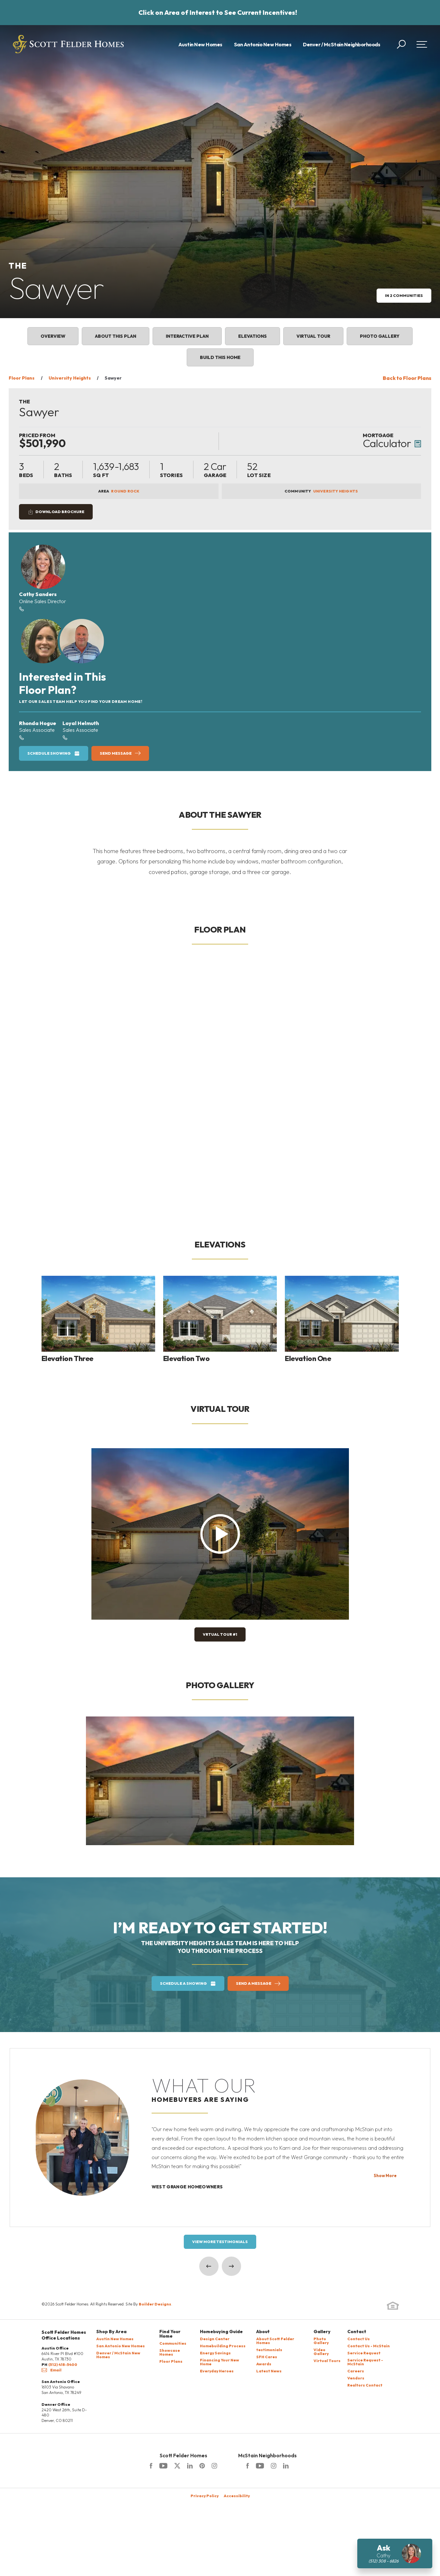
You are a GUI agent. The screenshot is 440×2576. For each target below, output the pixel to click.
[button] (401, 44)
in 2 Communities (404, 295)
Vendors (355, 2378)
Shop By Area (111, 2331)
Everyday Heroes (217, 2371)
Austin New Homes (200, 44)
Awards (263, 2364)
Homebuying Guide (221, 2331)
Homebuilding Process (223, 2346)
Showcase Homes (169, 2353)
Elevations (252, 336)
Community (321, 491)
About (263, 2331)
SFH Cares (266, 2357)
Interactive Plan (187, 336)
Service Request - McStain (365, 2362)
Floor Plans (21, 378)
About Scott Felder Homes (275, 2341)
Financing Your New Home (219, 2362)
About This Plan (115, 336)
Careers (355, 2371)
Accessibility (237, 2495)
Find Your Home (170, 2334)
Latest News (269, 2371)
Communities (172, 2343)
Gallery (322, 2331)
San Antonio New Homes (263, 44)
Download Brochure (59, 511)
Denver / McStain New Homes (118, 2355)
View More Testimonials (220, 2241)
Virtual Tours (327, 2361)
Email (51, 2370)
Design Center (214, 2339)
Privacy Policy (205, 2495)
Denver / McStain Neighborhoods (341, 44)
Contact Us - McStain (368, 2346)
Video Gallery (321, 2352)
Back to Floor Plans (407, 378)
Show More (385, 2175)
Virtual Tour (313, 336)
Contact (356, 2331)
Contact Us (358, 2339)
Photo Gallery (379, 336)
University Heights (70, 378)
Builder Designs (155, 2304)
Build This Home (220, 357)
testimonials (269, 2350)
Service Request (363, 2353)
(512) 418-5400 (62, 2364)
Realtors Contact (364, 2385)
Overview (53, 336)
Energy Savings (215, 2353)
